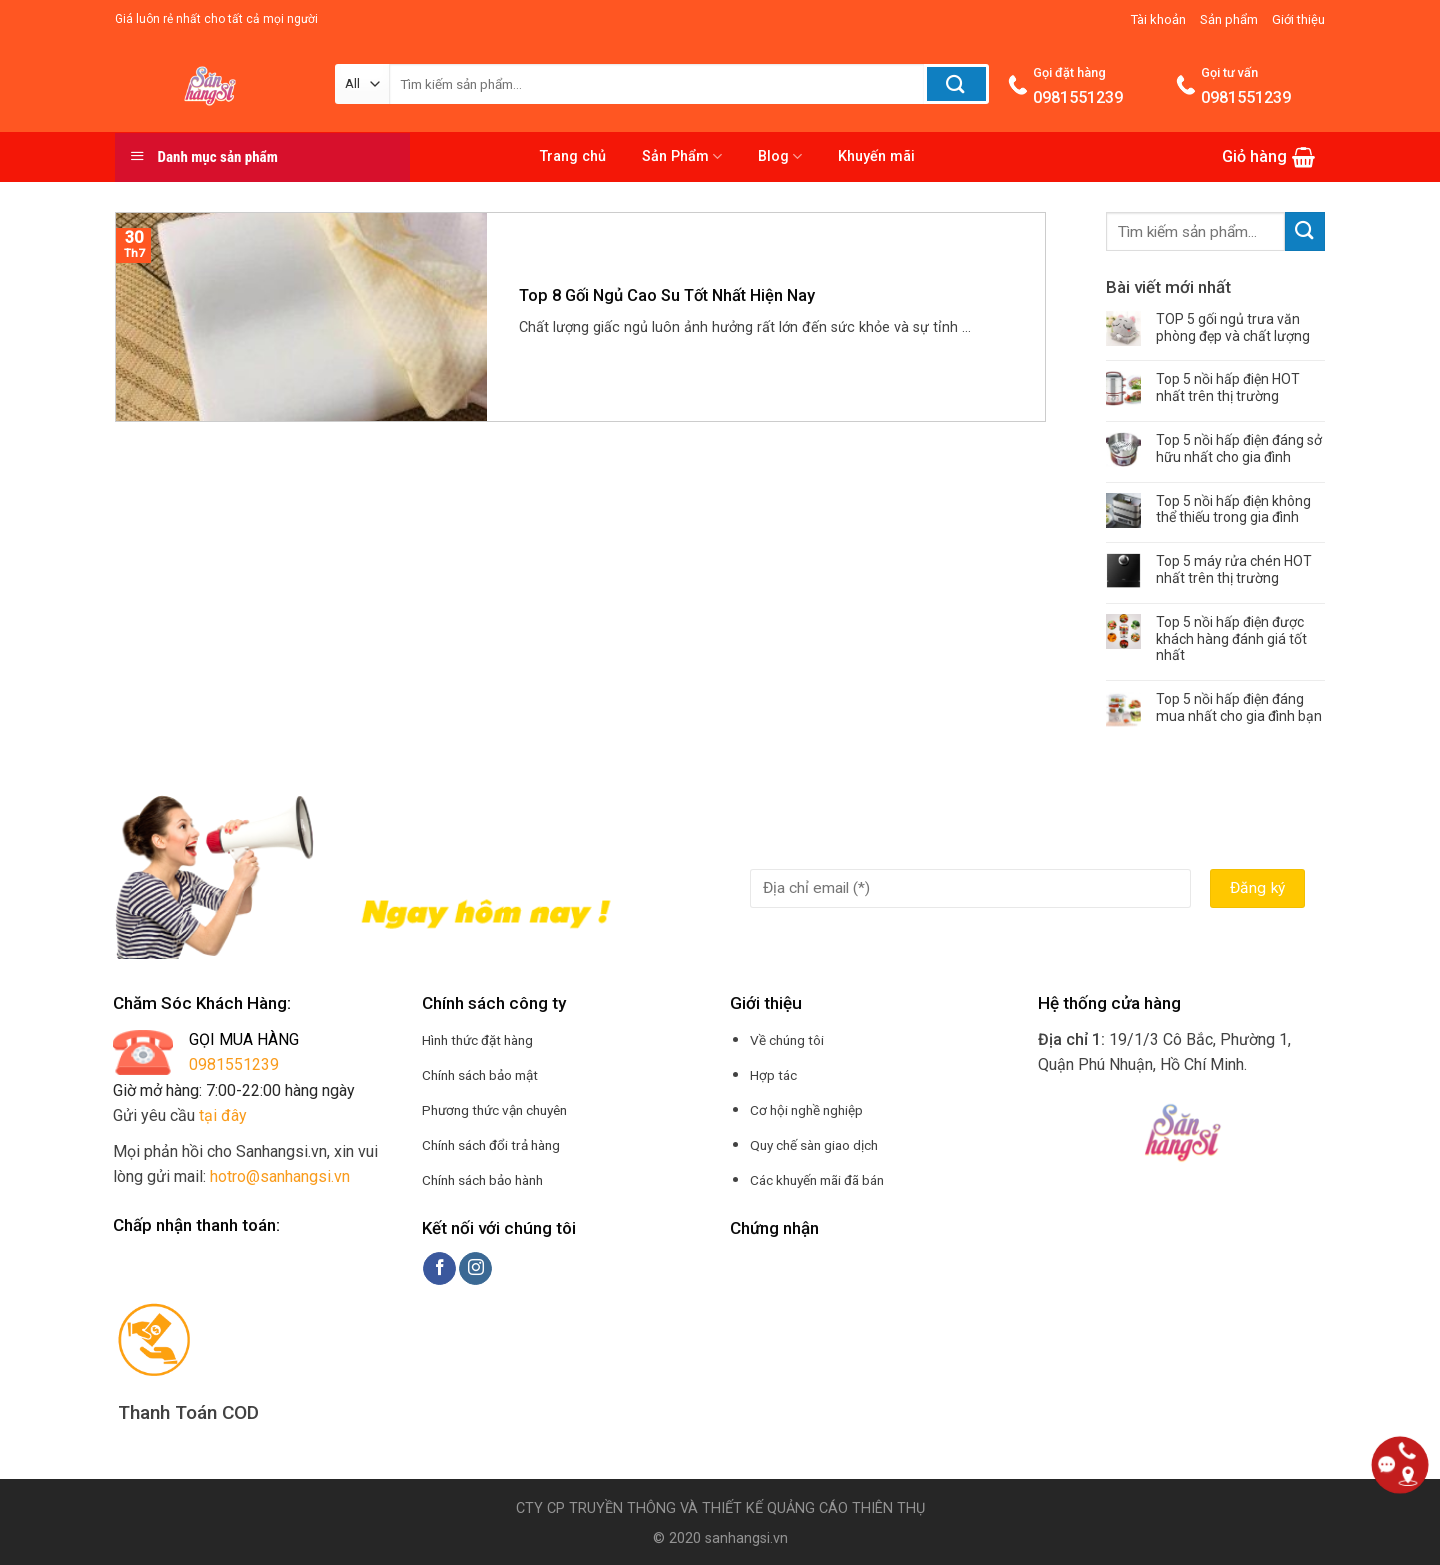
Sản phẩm (1229, 19)
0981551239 (234, 1064)
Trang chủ (573, 156)
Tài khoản (1158, 19)
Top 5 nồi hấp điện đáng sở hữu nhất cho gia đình (1239, 448)
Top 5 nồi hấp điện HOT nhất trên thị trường (1228, 387)
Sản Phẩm (682, 156)
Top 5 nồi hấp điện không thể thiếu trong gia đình (1233, 509)
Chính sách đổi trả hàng (491, 1145)
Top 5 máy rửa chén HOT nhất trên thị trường (1234, 569)
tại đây (223, 1115)
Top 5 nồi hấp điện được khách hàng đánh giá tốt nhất (1231, 639)
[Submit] (1305, 231)
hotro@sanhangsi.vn (280, 1176)
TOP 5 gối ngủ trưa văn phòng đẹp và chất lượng (1233, 327)
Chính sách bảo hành (482, 1180)
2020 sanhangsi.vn (726, 1538)
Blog (780, 156)
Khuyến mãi (876, 156)
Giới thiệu (1298, 19)
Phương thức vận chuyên (494, 1110)
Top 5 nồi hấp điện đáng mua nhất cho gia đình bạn (1239, 707)
